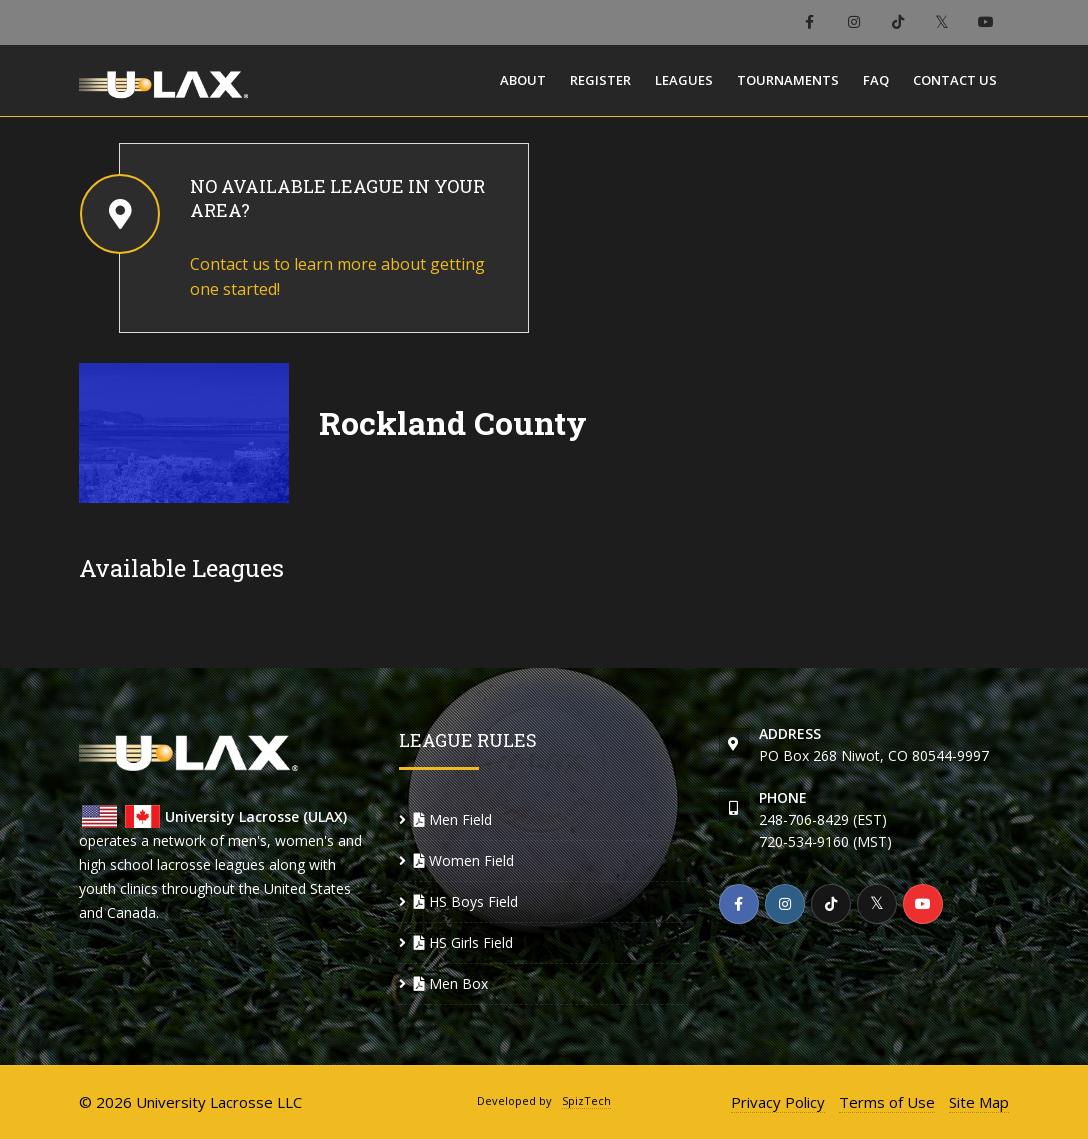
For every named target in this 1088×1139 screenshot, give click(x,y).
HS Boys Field (466, 901)
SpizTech (586, 1100)
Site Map (979, 1102)
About (523, 80)
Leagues (684, 80)
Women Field (464, 860)
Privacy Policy (778, 1102)
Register (600, 80)
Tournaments (788, 80)
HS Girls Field (463, 942)
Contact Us (955, 80)
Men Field (453, 819)
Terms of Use (887, 1102)
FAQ (876, 80)
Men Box (451, 983)
